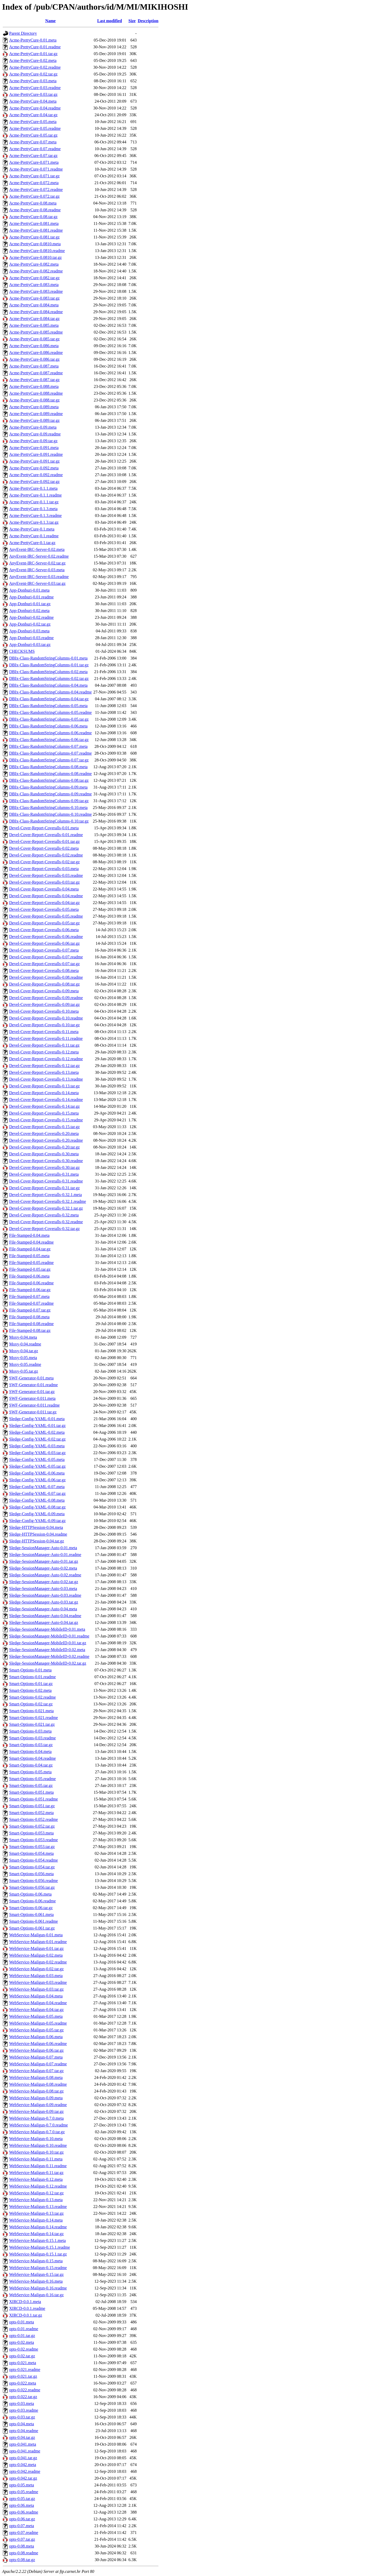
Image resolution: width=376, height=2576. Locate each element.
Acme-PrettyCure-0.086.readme (36, 352)
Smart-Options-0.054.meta (31, 1853)
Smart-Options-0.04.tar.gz (31, 1765)
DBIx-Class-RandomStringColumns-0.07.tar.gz (49, 760)
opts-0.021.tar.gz (23, 2376)
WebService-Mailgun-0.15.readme (38, 2267)
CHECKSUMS (22, 651)
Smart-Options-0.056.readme (33, 1880)
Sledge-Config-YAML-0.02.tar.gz (37, 1439)
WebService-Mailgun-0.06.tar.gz (36, 2050)
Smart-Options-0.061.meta (31, 1914)
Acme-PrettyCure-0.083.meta (33, 284)
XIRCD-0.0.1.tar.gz (25, 2315)
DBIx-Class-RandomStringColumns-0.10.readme (50, 814)
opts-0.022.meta (22, 2383)
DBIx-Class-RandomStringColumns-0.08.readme (50, 773)
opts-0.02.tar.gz (22, 2356)
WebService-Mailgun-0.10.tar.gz (36, 2152)
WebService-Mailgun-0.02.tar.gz (36, 1969)
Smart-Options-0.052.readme (33, 1819)
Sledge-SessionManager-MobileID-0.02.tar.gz (47, 1663)
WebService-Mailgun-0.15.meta (36, 2261)
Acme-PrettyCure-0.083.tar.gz (34, 298)
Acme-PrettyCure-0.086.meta (33, 345)
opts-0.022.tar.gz (23, 2396)
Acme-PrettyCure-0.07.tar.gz (33, 155)
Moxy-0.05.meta (23, 1357)
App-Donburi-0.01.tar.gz (30, 604)
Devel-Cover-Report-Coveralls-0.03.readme (46, 875)
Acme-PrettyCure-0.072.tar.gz (34, 196)
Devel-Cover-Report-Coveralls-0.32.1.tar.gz (46, 1208)
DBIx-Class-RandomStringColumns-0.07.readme (50, 753)
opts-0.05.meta (21, 2485)
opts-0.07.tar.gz (22, 2539)
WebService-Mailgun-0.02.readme (38, 1962)
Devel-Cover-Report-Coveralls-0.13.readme (46, 1079)
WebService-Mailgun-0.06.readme (38, 2043)
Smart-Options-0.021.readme (33, 1717)
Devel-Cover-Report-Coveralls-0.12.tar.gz (44, 1065)
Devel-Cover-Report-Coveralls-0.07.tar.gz (44, 963)
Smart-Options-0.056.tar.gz (32, 1887)
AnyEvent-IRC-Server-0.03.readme (39, 576)
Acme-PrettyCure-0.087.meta (33, 366)
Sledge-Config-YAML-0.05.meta (36, 1459)
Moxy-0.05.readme (25, 1364)
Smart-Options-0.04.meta (30, 1751)
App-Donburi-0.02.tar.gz (30, 624)
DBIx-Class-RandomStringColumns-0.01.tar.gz (49, 665)
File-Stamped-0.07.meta (29, 1296)
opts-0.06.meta (21, 2505)
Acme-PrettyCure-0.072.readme (36, 189)
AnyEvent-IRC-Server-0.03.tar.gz (37, 583)
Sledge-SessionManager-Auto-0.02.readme (45, 1575)
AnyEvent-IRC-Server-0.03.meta (36, 570)
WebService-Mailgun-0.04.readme (38, 2003)
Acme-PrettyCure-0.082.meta (33, 264)
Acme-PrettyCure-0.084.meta (33, 305)
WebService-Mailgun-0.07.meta (36, 2057)
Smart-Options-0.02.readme (32, 1697)
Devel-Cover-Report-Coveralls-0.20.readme (46, 1140)
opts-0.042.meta (22, 2464)
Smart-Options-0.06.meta (30, 1894)
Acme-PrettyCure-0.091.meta (33, 447)
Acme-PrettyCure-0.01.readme (35, 47)
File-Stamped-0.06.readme (31, 1283)
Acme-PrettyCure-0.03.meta (32, 81)
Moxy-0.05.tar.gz (23, 1371)
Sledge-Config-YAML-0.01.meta (36, 1419)
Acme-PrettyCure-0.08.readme (35, 210)
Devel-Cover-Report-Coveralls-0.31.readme (46, 1181)
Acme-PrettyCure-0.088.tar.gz (34, 400)
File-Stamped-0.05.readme (31, 1262)
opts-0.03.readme (23, 2410)
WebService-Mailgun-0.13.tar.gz (36, 2213)
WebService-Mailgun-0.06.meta (36, 2037)
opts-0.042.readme (24, 2471)
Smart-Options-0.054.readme (33, 1860)
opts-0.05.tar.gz (22, 2498)
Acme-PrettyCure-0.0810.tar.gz (35, 257)
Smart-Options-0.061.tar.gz (32, 1928)
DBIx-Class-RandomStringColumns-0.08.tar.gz (49, 780)
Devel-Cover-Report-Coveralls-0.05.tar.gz (44, 923)
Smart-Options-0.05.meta (30, 1772)
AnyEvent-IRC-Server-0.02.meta (36, 549)
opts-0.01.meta (21, 2322)
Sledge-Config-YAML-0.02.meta (36, 1432)
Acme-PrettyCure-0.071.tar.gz (34, 176)
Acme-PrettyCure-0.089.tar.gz (34, 420)
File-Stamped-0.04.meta (29, 1235)
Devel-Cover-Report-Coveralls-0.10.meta (44, 1011)
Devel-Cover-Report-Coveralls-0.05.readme (46, 916)
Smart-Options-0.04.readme (32, 1758)
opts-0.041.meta (22, 2444)
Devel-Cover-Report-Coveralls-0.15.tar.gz (44, 1126)
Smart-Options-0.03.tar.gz (31, 1744)
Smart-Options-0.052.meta (31, 1812)
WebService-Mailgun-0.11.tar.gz (36, 2172)
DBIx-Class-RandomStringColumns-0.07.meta (48, 746)
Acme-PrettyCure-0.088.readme (36, 393)
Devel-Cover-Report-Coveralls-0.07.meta (44, 950)
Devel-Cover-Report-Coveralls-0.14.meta (44, 1093)
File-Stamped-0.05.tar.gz (30, 1269)
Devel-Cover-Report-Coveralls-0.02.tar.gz (44, 862)
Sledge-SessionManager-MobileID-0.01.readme (49, 1636)
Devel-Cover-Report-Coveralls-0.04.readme (46, 896)
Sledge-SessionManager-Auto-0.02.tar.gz (43, 1582)
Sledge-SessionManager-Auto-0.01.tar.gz (43, 1561)
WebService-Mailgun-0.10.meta (36, 2138)
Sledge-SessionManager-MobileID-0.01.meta (47, 1629)
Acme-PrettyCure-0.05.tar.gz (33, 135)
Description (148, 21)
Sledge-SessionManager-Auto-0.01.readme (45, 1554)
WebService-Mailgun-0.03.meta (36, 1975)
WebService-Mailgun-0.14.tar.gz (36, 2233)
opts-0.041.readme (24, 2451)
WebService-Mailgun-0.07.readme (38, 2064)
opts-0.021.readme (24, 2369)
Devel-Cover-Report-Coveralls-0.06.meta (44, 930)
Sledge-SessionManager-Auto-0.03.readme (45, 1595)
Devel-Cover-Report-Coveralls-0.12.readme (46, 1059)
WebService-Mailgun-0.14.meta (36, 2220)
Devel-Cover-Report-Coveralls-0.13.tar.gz (44, 1086)
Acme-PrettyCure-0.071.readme (36, 169)
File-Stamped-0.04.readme (31, 1242)
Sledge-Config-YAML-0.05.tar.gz (37, 1466)
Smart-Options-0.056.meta (31, 1874)
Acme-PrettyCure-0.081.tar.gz (34, 237)
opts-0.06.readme (23, 2512)
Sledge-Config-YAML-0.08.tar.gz (37, 1507)
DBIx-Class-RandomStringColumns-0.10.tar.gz (49, 821)
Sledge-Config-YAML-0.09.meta (36, 1514)
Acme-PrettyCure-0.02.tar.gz (33, 74)
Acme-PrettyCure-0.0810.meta (35, 244)
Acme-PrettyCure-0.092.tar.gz (34, 481)
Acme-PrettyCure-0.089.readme (36, 413)
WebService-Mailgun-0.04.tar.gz (36, 2009)
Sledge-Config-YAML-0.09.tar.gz (37, 1520)
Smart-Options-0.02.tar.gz (31, 1704)
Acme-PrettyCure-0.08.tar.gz (33, 216)
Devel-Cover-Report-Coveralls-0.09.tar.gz (44, 1004)
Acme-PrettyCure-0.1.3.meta (33, 508)
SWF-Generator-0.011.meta (32, 1398)
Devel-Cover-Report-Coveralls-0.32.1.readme (47, 1201)
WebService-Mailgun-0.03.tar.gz (36, 1989)
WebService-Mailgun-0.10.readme (38, 2145)
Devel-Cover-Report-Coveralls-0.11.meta (44, 1031)
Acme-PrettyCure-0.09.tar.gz (33, 441)
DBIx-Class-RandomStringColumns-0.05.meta (48, 705)
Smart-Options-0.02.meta (30, 1690)
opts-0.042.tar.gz (23, 2478)
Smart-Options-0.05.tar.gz (31, 1785)
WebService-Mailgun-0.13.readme (38, 2206)
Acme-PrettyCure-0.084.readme (36, 312)
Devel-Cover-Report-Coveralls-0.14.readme (46, 1099)
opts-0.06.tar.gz (22, 2519)
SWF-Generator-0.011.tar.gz (33, 1412)
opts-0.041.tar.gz (23, 2458)
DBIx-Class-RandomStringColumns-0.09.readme (50, 794)
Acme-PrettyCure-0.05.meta (32, 121)
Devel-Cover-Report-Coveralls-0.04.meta (44, 889)
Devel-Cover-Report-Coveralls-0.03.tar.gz (44, 882)
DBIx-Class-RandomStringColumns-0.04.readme (50, 692)
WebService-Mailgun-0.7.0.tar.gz (37, 2132)
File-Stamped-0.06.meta (29, 1276)
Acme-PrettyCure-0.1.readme (33, 536)
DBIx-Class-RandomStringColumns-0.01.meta (48, 658)
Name (50, 21)
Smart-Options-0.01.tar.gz (31, 1683)
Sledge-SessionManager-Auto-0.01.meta (43, 1548)
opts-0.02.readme (23, 2349)
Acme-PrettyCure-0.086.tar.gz (34, 359)
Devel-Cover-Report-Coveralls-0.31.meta (44, 1174)
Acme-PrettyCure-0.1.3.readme (35, 515)
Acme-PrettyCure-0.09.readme (35, 434)
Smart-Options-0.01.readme (32, 1677)
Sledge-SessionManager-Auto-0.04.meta (43, 1609)
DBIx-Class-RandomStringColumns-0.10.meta (48, 807)
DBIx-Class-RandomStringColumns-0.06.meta (48, 726)
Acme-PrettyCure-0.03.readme (35, 87)
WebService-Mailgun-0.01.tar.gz (36, 1948)
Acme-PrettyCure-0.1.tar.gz (32, 542)
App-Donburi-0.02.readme (31, 617)
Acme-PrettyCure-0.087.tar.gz (34, 379)
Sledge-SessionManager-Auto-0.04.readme (45, 1615)
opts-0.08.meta (21, 2546)
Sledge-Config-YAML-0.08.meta (36, 1500)
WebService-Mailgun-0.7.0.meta (36, 2118)
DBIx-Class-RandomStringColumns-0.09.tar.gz (49, 801)
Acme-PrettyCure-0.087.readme (36, 373)
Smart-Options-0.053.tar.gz (32, 1846)
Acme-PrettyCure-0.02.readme (35, 67)
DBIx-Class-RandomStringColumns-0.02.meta (48, 671)
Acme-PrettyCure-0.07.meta (32, 142)
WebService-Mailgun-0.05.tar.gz (36, 2030)
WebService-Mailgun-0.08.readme (38, 2084)
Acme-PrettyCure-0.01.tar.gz (33, 53)
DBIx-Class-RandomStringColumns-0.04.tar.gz (49, 699)
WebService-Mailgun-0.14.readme (38, 2227)
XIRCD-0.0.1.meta (25, 2301)
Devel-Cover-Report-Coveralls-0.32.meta (44, 1215)
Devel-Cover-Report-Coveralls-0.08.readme (46, 977)
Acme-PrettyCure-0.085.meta (33, 325)
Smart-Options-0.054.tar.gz (32, 1867)
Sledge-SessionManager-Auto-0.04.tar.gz (43, 1622)
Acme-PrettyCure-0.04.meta (32, 101)
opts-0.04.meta (21, 2424)
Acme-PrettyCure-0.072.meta (33, 182)
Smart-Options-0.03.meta (30, 1731)
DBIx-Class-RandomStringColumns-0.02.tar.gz (49, 678)
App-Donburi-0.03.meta (29, 631)
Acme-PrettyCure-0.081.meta (33, 223)
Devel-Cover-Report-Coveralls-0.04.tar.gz (44, 902)
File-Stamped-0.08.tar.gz (30, 1330)
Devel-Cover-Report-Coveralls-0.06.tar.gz (44, 943)
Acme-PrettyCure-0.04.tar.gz (33, 115)
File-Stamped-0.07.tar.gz (30, 1310)
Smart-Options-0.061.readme (33, 1921)
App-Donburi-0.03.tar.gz (30, 644)
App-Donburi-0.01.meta (29, 590)
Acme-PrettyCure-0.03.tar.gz (33, 94)
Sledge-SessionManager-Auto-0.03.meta (43, 1588)
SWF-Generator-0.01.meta (31, 1378)
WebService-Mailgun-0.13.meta (36, 2200)
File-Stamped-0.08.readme (31, 1323)
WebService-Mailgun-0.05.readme (38, 2023)
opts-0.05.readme (23, 2492)
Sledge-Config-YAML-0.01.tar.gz (37, 1425)
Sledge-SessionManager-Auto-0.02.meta (43, 1568)
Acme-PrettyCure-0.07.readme (35, 149)
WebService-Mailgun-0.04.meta (36, 1996)
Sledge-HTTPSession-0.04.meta (36, 1527)
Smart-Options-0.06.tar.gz (31, 1907)
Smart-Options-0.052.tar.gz (32, 1826)
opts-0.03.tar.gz (22, 2417)
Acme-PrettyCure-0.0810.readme (37, 250)
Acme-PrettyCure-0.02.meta (32, 60)
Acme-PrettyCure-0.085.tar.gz (34, 339)
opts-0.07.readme (23, 2532)
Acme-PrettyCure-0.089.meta (33, 407)
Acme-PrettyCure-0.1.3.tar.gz (33, 522)
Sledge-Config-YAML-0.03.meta (36, 1446)
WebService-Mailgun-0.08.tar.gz (36, 2091)
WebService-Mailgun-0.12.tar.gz (36, 2193)
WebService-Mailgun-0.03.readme (38, 1982)
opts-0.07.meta (21, 2525)
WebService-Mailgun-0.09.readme (38, 2104)
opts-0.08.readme (23, 2553)
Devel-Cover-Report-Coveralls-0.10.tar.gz (44, 1025)
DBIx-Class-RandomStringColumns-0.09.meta (48, 787)
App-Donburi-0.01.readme (31, 597)
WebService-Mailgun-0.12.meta (36, 2179)
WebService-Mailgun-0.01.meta (36, 1935)
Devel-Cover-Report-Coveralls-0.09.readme (46, 997)
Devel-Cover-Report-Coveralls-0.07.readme (46, 957)
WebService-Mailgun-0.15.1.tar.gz (38, 2254)
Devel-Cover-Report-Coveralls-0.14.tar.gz (44, 1106)
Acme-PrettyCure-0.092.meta (33, 468)
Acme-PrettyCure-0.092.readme (36, 475)
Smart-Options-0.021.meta (31, 1711)
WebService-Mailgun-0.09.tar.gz (36, 2111)
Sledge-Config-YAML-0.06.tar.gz (37, 1480)
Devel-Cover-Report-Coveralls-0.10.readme (46, 1018)
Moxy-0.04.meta (23, 1337)
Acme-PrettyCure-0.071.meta (33, 162)
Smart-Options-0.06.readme (32, 1901)
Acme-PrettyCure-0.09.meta (32, 427)
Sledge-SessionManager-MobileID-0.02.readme (49, 1656)
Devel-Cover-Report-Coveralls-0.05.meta (44, 909)
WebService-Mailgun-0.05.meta (36, 2016)
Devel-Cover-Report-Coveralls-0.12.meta (44, 1052)
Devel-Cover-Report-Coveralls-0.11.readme (46, 1038)
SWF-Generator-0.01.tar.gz (32, 1391)
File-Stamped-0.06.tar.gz (30, 1289)
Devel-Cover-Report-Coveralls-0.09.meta (44, 991)
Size (132, 21)
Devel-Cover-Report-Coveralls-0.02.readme (46, 855)
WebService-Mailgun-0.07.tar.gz (36, 2070)
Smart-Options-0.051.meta (31, 1792)
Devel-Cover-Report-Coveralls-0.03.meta (44, 868)
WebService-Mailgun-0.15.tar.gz (36, 2274)
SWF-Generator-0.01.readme (33, 1385)
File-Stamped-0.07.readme (31, 1303)
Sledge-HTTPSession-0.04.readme (38, 1534)
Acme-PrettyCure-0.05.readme (35, 128)
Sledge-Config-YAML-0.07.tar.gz (37, 1493)
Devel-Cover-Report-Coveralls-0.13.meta (44, 1072)
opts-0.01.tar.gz (22, 2335)
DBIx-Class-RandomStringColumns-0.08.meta (48, 767)
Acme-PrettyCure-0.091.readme (36, 454)
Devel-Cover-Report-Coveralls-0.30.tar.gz (44, 1167)
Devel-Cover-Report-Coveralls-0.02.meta (44, 848)
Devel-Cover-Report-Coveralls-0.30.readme (46, 1160)
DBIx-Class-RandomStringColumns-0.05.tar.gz (49, 719)
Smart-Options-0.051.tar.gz (32, 1806)
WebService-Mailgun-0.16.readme (38, 2288)
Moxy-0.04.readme (25, 1344)
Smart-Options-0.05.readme (32, 1778)
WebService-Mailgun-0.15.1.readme (39, 2247)
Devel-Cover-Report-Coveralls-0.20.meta (44, 1133)
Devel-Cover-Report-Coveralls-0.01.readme (46, 834)
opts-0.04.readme (23, 2430)
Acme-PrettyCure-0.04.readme (35, 108)
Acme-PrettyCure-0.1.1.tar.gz (33, 502)
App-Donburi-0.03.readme (31, 638)
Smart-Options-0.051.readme (33, 1799)
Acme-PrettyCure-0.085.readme (36, 332)
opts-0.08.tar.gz (22, 2559)
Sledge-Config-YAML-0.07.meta (36, 1486)
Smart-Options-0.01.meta (30, 1670)
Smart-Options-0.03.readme (32, 1738)
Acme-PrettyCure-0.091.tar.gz (34, 461)
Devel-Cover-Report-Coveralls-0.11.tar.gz (44, 1045)
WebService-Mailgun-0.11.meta (35, 2159)
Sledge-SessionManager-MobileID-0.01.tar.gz (47, 1643)
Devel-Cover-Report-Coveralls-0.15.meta (44, 1113)
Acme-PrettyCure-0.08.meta (32, 203)
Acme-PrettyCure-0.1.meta (31, 529)
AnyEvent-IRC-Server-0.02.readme (39, 556)
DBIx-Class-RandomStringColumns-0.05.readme (50, 712)
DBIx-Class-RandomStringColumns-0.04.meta (48, 685)
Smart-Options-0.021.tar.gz (32, 1724)
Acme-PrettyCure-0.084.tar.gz (34, 318)
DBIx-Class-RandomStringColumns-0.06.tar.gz (49, 739)
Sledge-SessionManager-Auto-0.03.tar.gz (43, 1602)
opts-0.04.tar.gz (22, 2437)
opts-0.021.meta (22, 2363)
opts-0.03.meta (21, 2403)
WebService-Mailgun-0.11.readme (38, 2166)
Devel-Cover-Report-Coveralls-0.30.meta (44, 1154)
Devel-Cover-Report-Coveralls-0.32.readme (46, 1222)
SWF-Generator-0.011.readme (34, 1405)
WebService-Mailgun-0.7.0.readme (38, 2125)
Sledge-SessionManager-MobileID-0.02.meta (47, 1649)
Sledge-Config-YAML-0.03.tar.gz (37, 1452)
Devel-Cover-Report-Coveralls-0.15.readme (46, 1120)
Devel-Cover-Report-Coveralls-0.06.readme (46, 936)
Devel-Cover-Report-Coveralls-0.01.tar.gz (44, 841)
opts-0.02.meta (21, 2342)
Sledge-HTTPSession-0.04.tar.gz (36, 1541)
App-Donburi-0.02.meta (29, 610)
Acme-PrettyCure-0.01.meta (32, 40)
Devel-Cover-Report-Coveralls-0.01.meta (44, 828)
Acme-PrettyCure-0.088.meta (33, 386)
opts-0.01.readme (23, 2329)
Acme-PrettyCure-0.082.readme (36, 271)
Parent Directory (23, 33)
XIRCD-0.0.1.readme (27, 2308)
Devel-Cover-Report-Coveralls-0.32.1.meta (45, 1194)
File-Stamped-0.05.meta (29, 1256)
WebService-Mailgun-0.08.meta (36, 2077)
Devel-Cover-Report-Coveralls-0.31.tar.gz (44, 1188)
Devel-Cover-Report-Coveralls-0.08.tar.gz (44, 984)
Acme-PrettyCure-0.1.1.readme (35, 495)
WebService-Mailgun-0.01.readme (38, 1941)
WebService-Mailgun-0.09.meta (36, 2098)
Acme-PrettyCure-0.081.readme (36, 230)
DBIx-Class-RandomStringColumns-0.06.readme (50, 733)
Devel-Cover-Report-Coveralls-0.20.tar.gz (44, 1147)
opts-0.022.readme (24, 2390)
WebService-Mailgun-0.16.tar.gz (36, 2295)
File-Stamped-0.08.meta (29, 1317)
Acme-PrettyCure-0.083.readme (36, 291)
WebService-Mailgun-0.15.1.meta (37, 2240)
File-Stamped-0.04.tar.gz (30, 1249)
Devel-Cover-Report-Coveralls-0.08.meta (44, 970)
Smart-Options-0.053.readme (33, 1840)
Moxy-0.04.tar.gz (23, 1351)
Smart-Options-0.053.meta (31, 1833)
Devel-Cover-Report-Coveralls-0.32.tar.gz (44, 1228)
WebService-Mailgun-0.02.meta (36, 1955)
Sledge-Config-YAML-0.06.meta (36, 1473)
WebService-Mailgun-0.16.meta (36, 2281)
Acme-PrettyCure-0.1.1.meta (33, 488)
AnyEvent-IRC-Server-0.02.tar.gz (37, 563)
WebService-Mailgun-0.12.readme (38, 2186)
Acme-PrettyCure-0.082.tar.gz (34, 278)
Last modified (109, 21)
